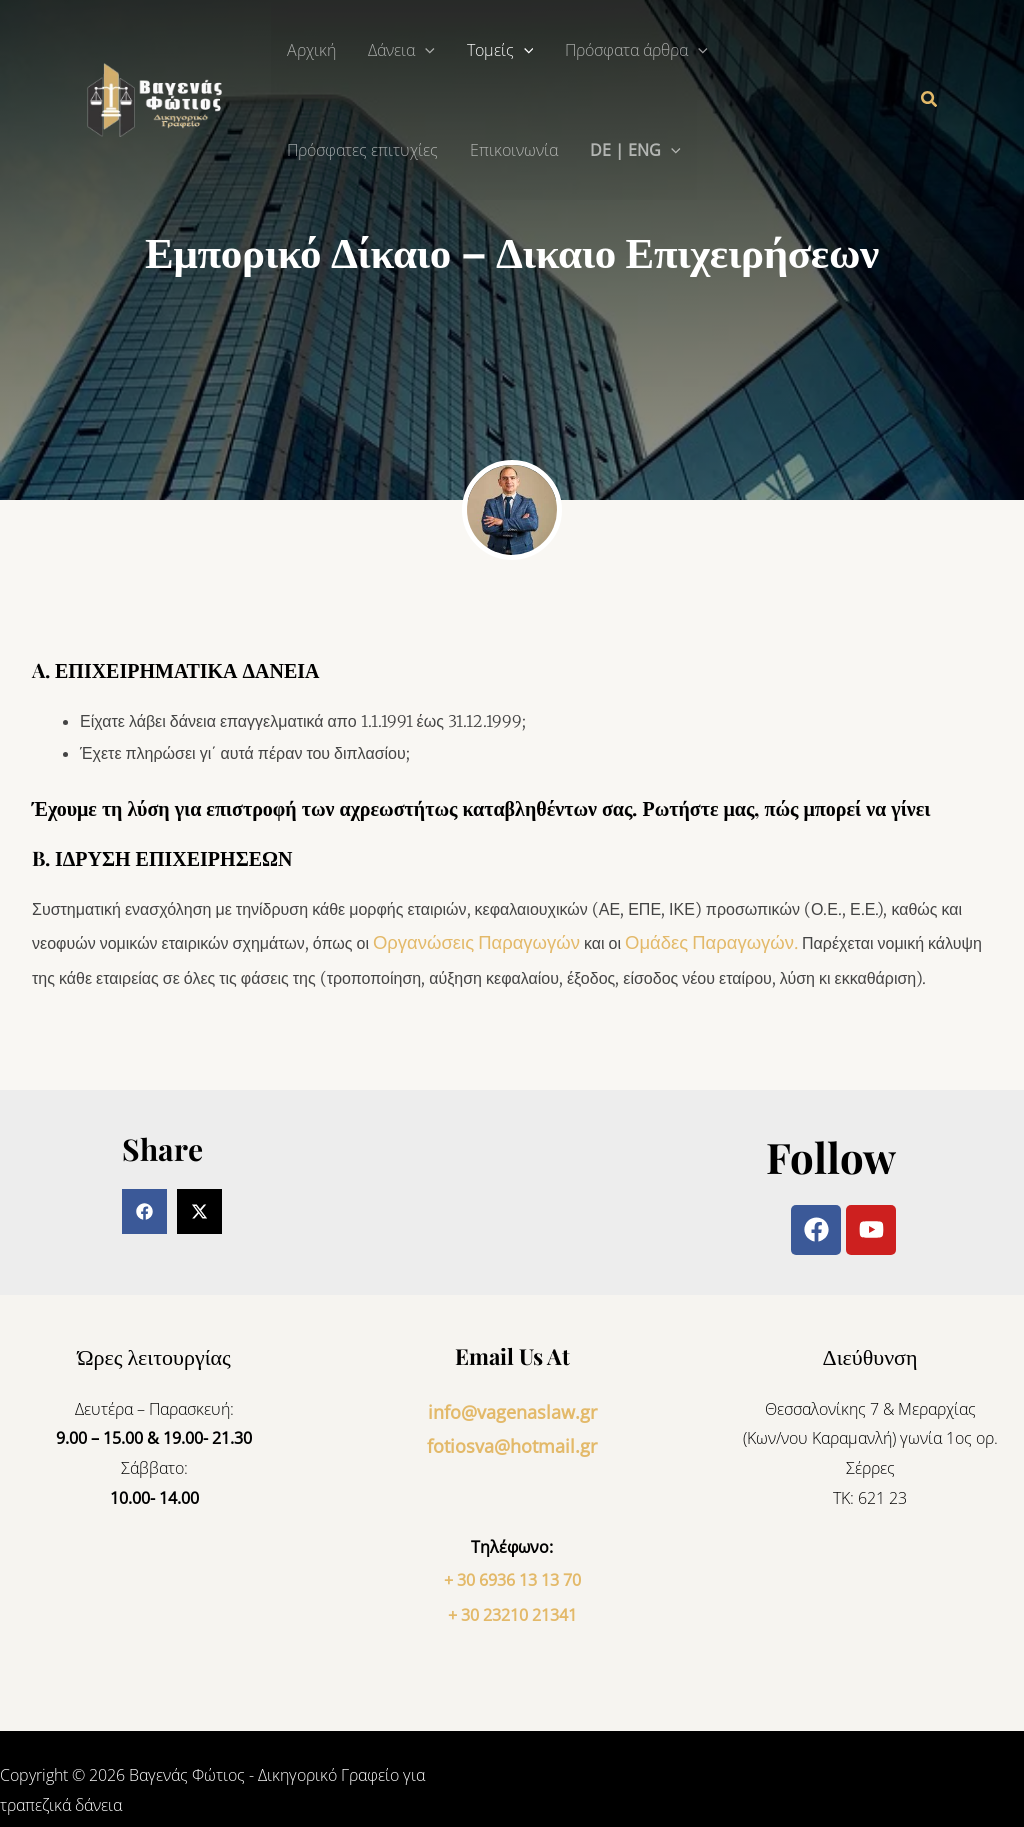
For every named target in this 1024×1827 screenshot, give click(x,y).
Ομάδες (625, 941)
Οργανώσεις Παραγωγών (463, 941)
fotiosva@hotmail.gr (512, 1433)
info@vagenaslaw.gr (512, 1404)
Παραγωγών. (704, 941)
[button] (425, 50)
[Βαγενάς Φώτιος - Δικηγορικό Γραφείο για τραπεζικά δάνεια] (160, 98)
